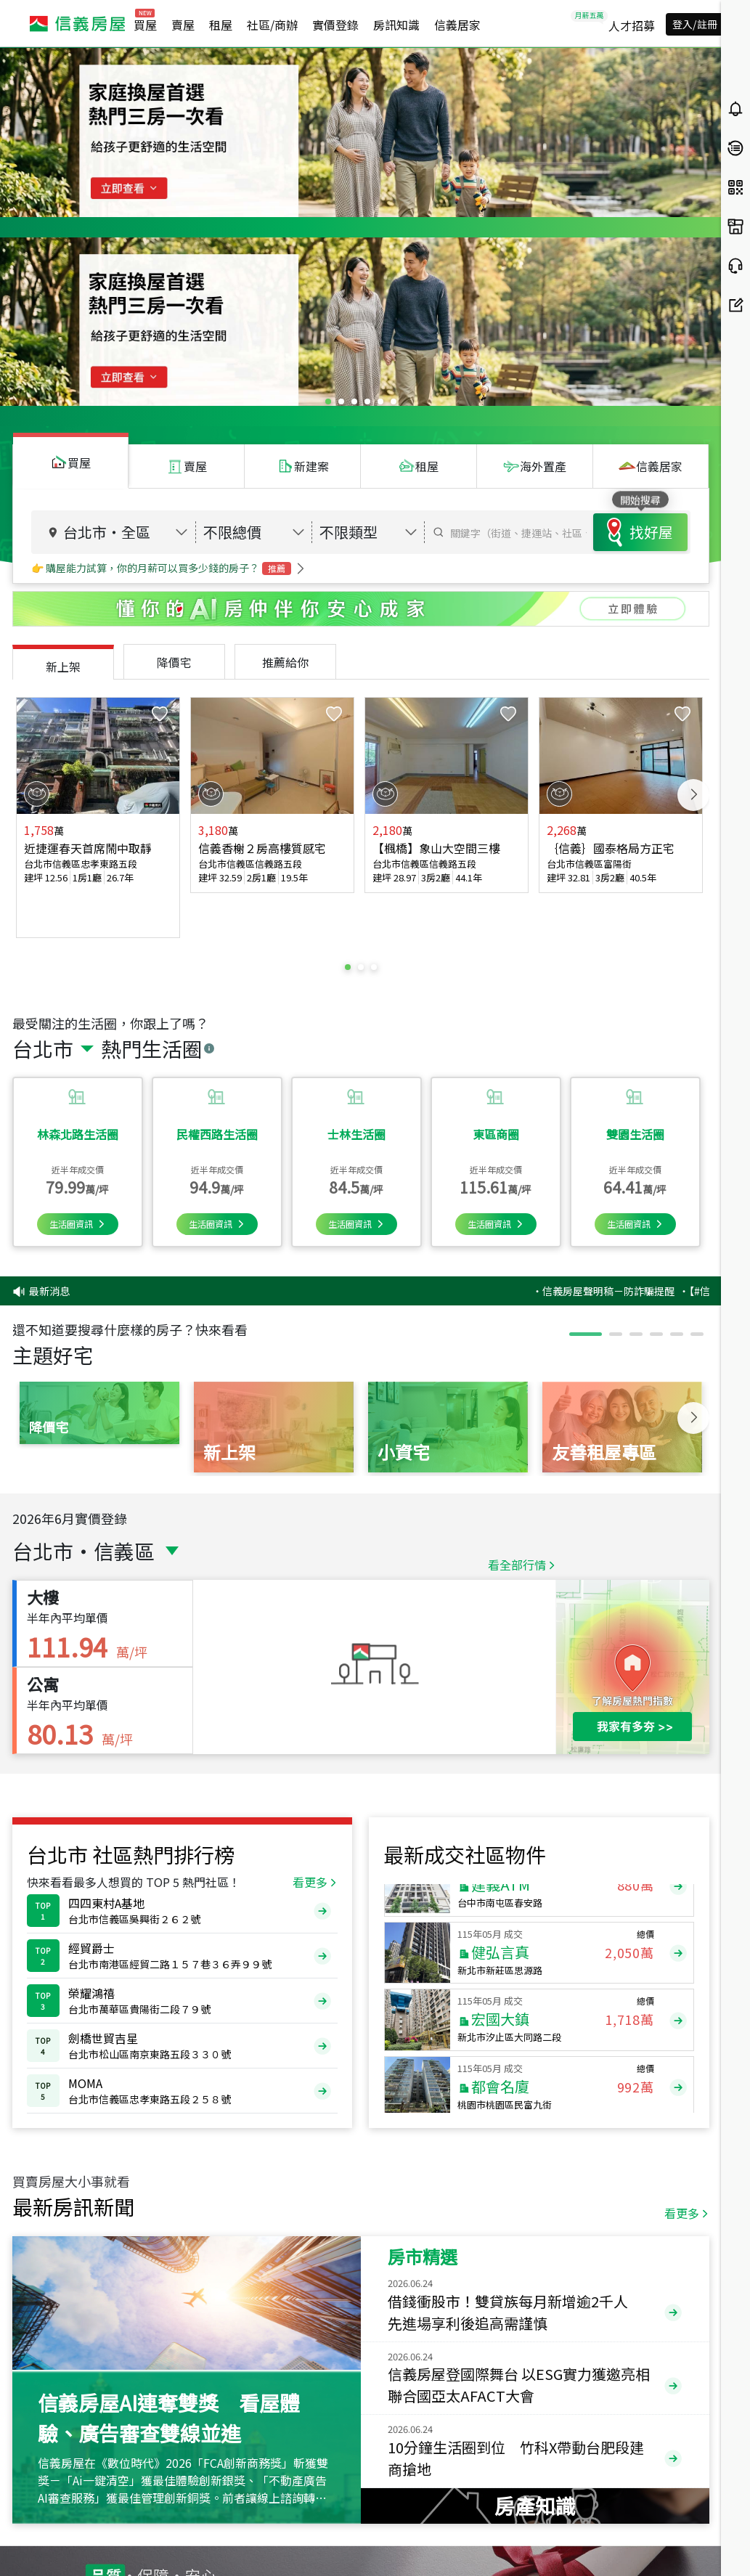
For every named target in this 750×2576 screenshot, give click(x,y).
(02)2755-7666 (165, 2538)
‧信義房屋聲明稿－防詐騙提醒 (657, 1018)
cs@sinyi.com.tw (313, 2538)
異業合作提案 (466, 2542)
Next (693, 585)
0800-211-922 (198, 2523)
